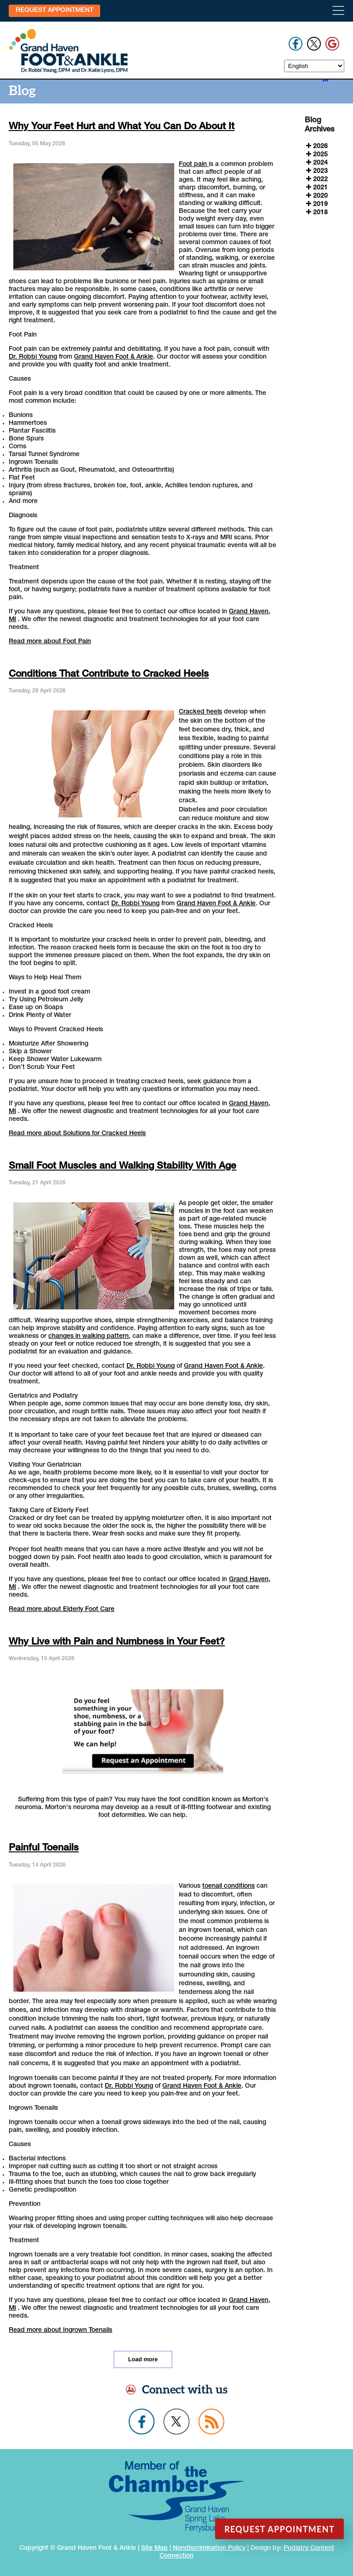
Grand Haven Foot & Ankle (113, 357)
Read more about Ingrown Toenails (60, 2330)
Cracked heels (200, 712)
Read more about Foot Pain (50, 642)
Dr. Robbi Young (33, 357)
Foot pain (194, 164)
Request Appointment (54, 10)
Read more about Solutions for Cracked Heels (77, 1134)
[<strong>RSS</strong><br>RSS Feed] (325, 80)
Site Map (154, 2548)
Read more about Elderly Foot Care (61, 1609)
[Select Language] (314, 66)
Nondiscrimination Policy (209, 2548)
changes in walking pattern (88, 1336)
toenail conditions (228, 1886)
